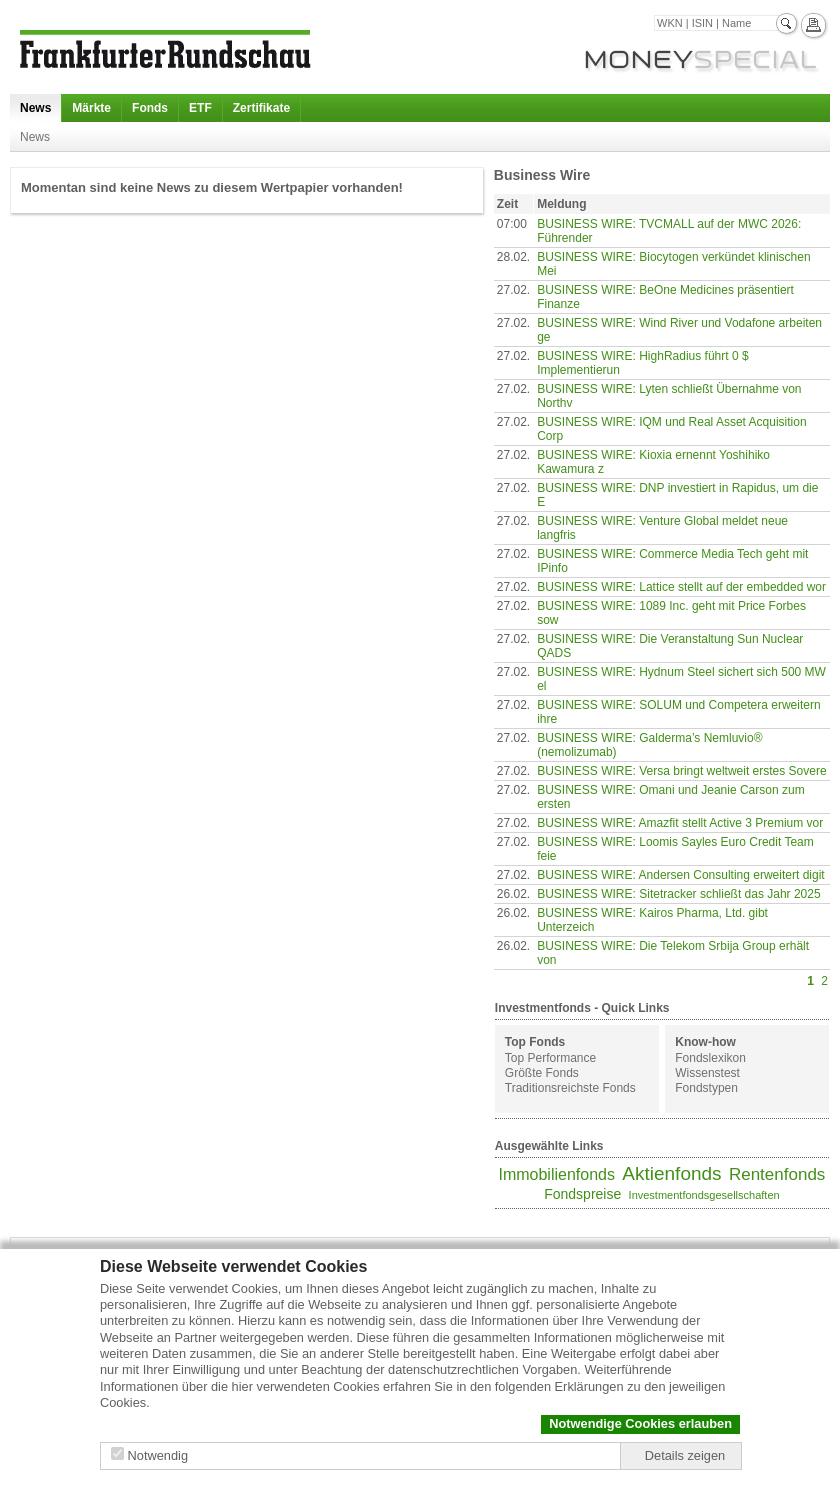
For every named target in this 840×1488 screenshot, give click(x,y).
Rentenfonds (777, 1174)
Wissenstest (707, 1073)
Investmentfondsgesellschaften (704, 1195)
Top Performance (550, 1058)
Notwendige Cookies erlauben (640, 1423)
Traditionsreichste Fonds (570, 1088)
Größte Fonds (542, 1073)
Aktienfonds (671, 1173)
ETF (200, 108)
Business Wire (542, 175)
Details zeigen (685, 1455)
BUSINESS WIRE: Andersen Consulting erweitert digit (680, 875)
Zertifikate (261, 108)
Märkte (91, 108)
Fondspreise (582, 1194)
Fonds (150, 108)
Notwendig (158, 1455)
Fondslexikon (710, 1058)
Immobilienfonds (556, 1174)
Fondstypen (706, 1088)
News (35, 108)
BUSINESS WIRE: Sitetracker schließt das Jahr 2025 (678, 894)
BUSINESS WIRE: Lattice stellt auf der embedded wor (681, 587)
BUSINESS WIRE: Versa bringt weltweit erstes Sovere (681, 771)
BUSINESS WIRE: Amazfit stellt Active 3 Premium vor (680, 823)
